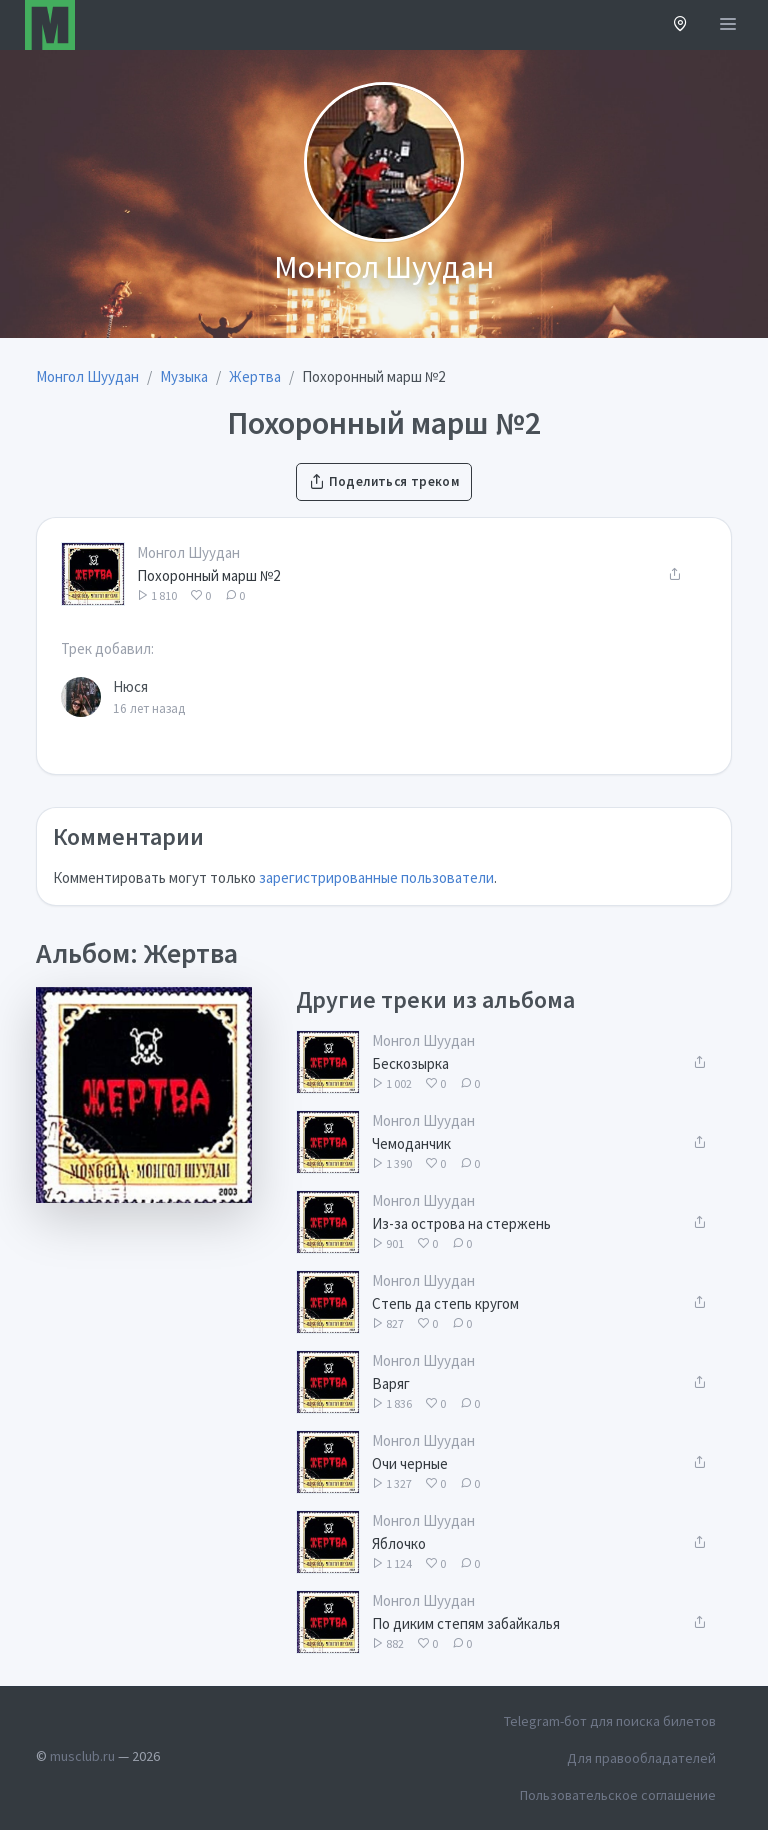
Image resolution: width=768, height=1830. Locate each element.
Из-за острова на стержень (461, 1223)
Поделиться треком (384, 481)
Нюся (130, 686)
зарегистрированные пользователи (376, 877)
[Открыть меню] (728, 25)
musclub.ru (82, 1756)
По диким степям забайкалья (466, 1623)
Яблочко (399, 1543)
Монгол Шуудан (188, 552)
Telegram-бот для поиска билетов (610, 1721)
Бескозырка (410, 1063)
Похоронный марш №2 (208, 575)
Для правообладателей (641, 1758)
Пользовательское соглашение (618, 1795)
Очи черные (410, 1463)
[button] (680, 25)
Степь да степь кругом (445, 1303)
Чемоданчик (411, 1143)
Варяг (391, 1383)
